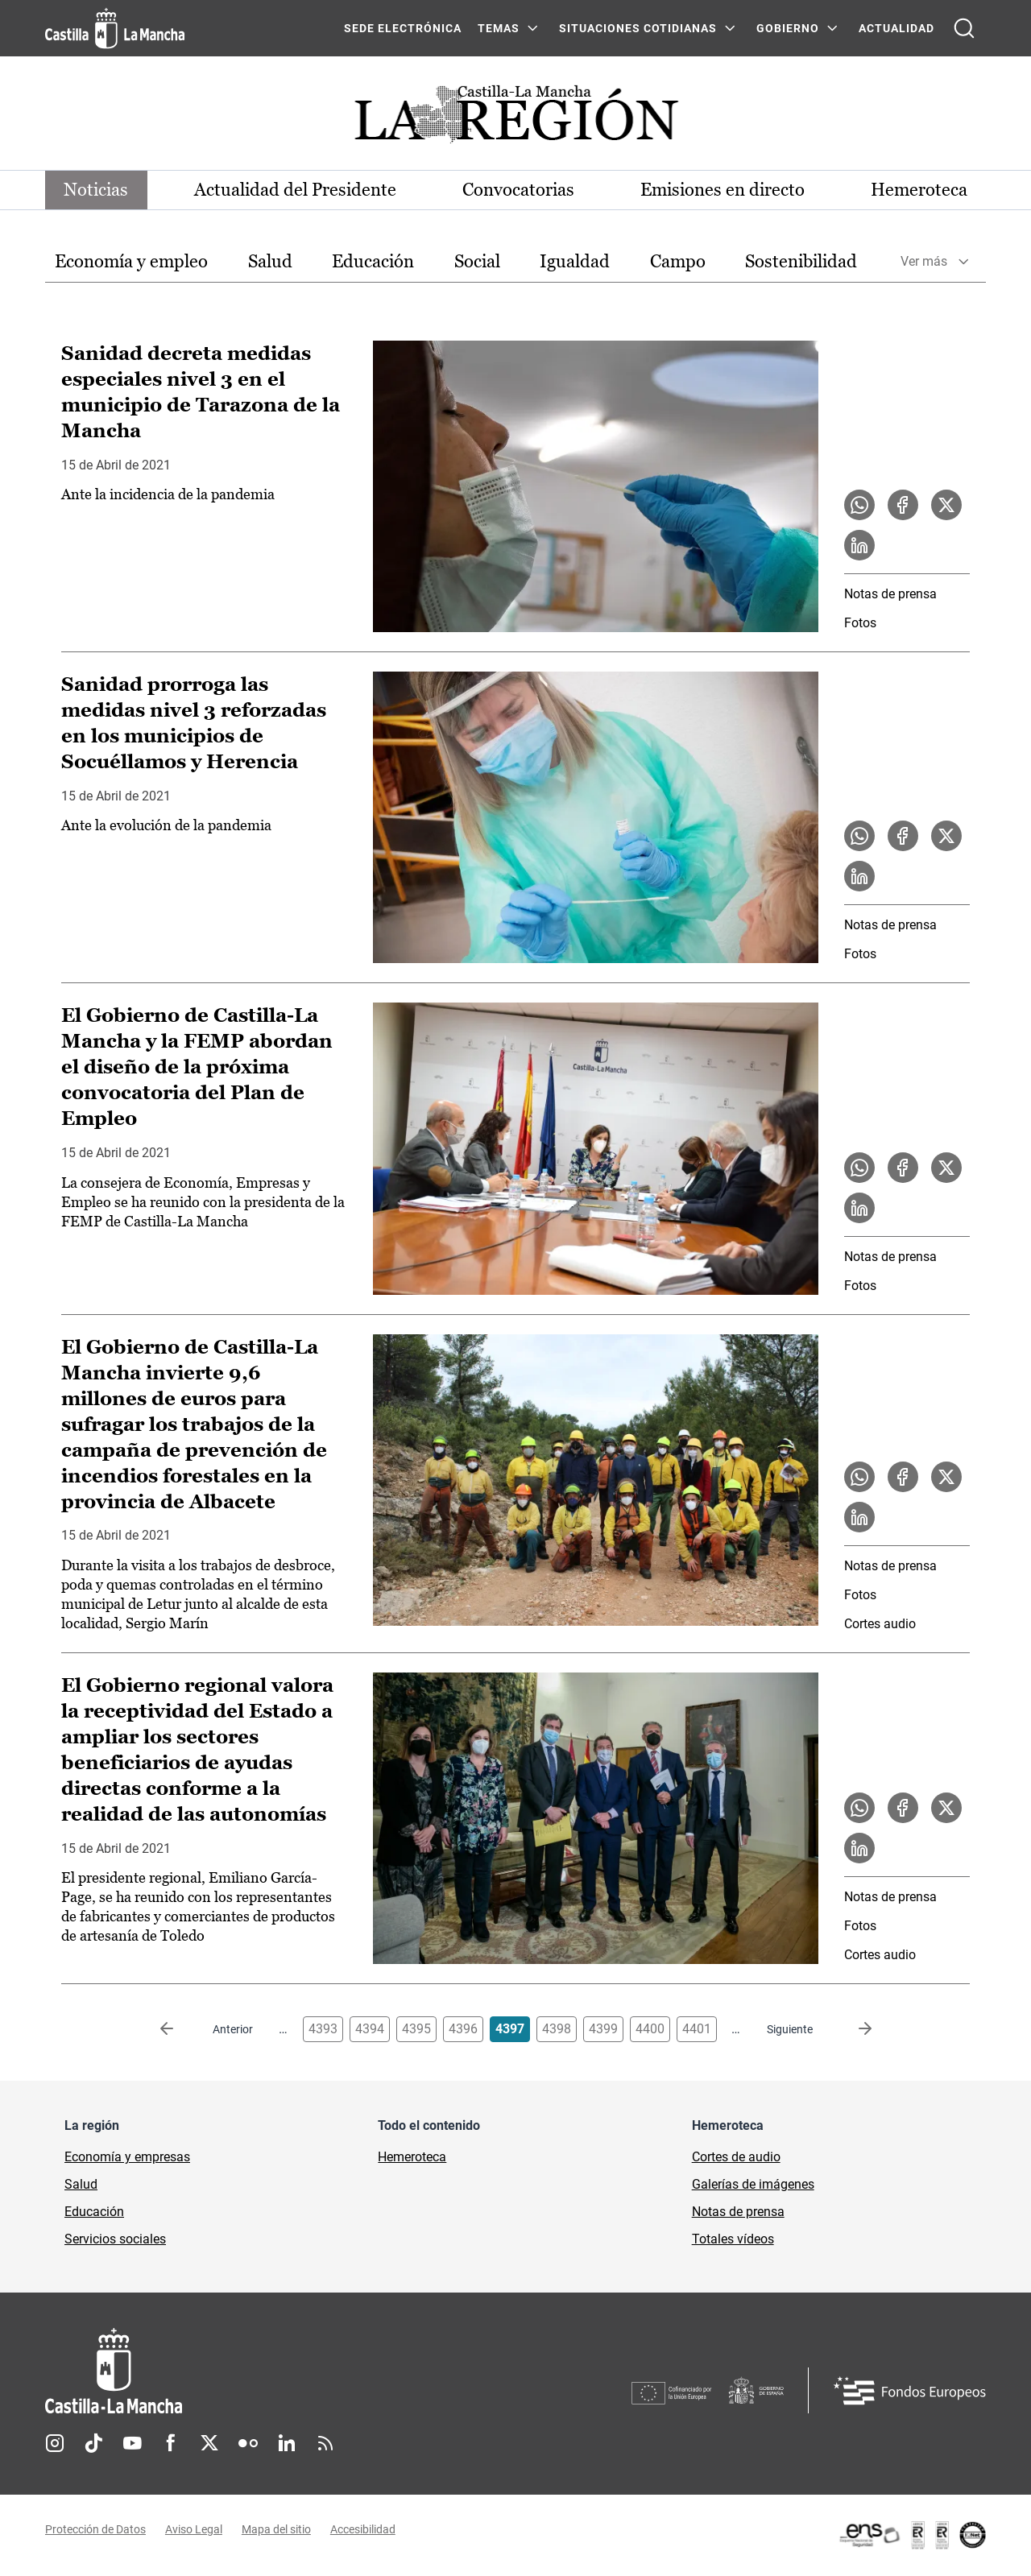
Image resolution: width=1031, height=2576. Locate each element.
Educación (373, 261)
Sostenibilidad (801, 261)
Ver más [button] (924, 262)
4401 (696, 2029)
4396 (463, 2029)
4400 (650, 2029)
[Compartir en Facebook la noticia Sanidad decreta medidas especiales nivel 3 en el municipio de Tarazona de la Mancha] (903, 505)
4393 (322, 2029)
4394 (369, 2029)
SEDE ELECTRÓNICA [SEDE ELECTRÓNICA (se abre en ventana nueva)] (403, 28)
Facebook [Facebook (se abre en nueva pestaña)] (170, 2444)
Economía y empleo (131, 261)
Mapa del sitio (276, 2530)
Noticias (96, 190)
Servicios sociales (115, 2239)
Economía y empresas (127, 2157)
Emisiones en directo (722, 190)
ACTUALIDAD (896, 28)
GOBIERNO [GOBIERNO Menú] (787, 28)
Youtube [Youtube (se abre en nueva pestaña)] (132, 2444)
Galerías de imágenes (753, 2185)
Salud (270, 261)
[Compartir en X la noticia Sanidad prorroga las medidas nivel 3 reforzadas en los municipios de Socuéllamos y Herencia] (946, 836)
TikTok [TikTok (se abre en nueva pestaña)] (93, 2444)
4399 (603, 2029)
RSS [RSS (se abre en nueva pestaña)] (325, 2444)
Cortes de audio (736, 2157)
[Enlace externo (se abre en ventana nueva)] (912, 2535)
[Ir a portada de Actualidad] (515, 118)
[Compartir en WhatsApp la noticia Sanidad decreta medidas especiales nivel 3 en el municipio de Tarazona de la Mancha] (859, 505)
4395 (416, 2029)
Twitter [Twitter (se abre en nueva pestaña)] (209, 2444)
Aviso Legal (193, 2530)
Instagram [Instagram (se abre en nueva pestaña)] (54, 2444)
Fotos (860, 623)
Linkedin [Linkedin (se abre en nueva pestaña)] (286, 2444)
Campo (678, 261)
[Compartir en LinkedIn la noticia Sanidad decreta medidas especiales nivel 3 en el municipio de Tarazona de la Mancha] (859, 545)
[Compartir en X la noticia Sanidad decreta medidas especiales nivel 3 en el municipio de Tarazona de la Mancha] (946, 505)
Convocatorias (518, 190)
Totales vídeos (733, 2239)
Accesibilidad (362, 2530)
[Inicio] (263, 2372)
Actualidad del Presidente (296, 190)
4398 (556, 2029)
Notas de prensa (890, 594)
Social (477, 261)
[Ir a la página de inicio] (114, 28)
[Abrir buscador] (964, 28)
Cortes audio (880, 1624)
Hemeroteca (918, 190)
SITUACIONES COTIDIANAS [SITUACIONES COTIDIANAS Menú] (638, 28)
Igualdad (575, 261)
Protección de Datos (95, 2530)
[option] (131, 262)
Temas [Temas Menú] (499, 28)
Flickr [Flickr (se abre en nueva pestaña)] (248, 2444)
